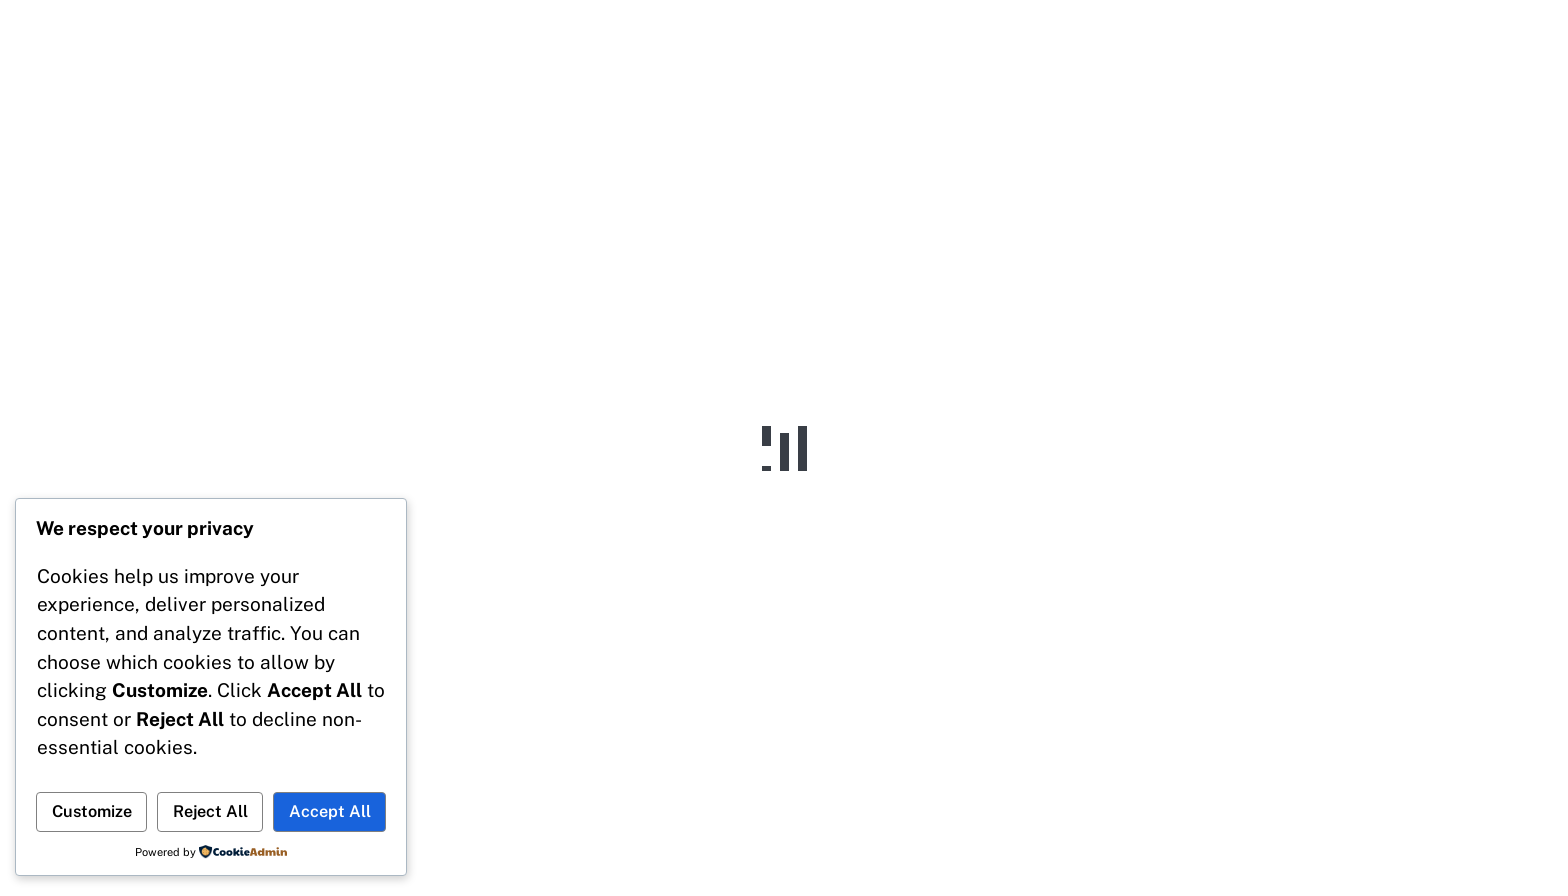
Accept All (330, 811)
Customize (92, 811)
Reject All (210, 811)
